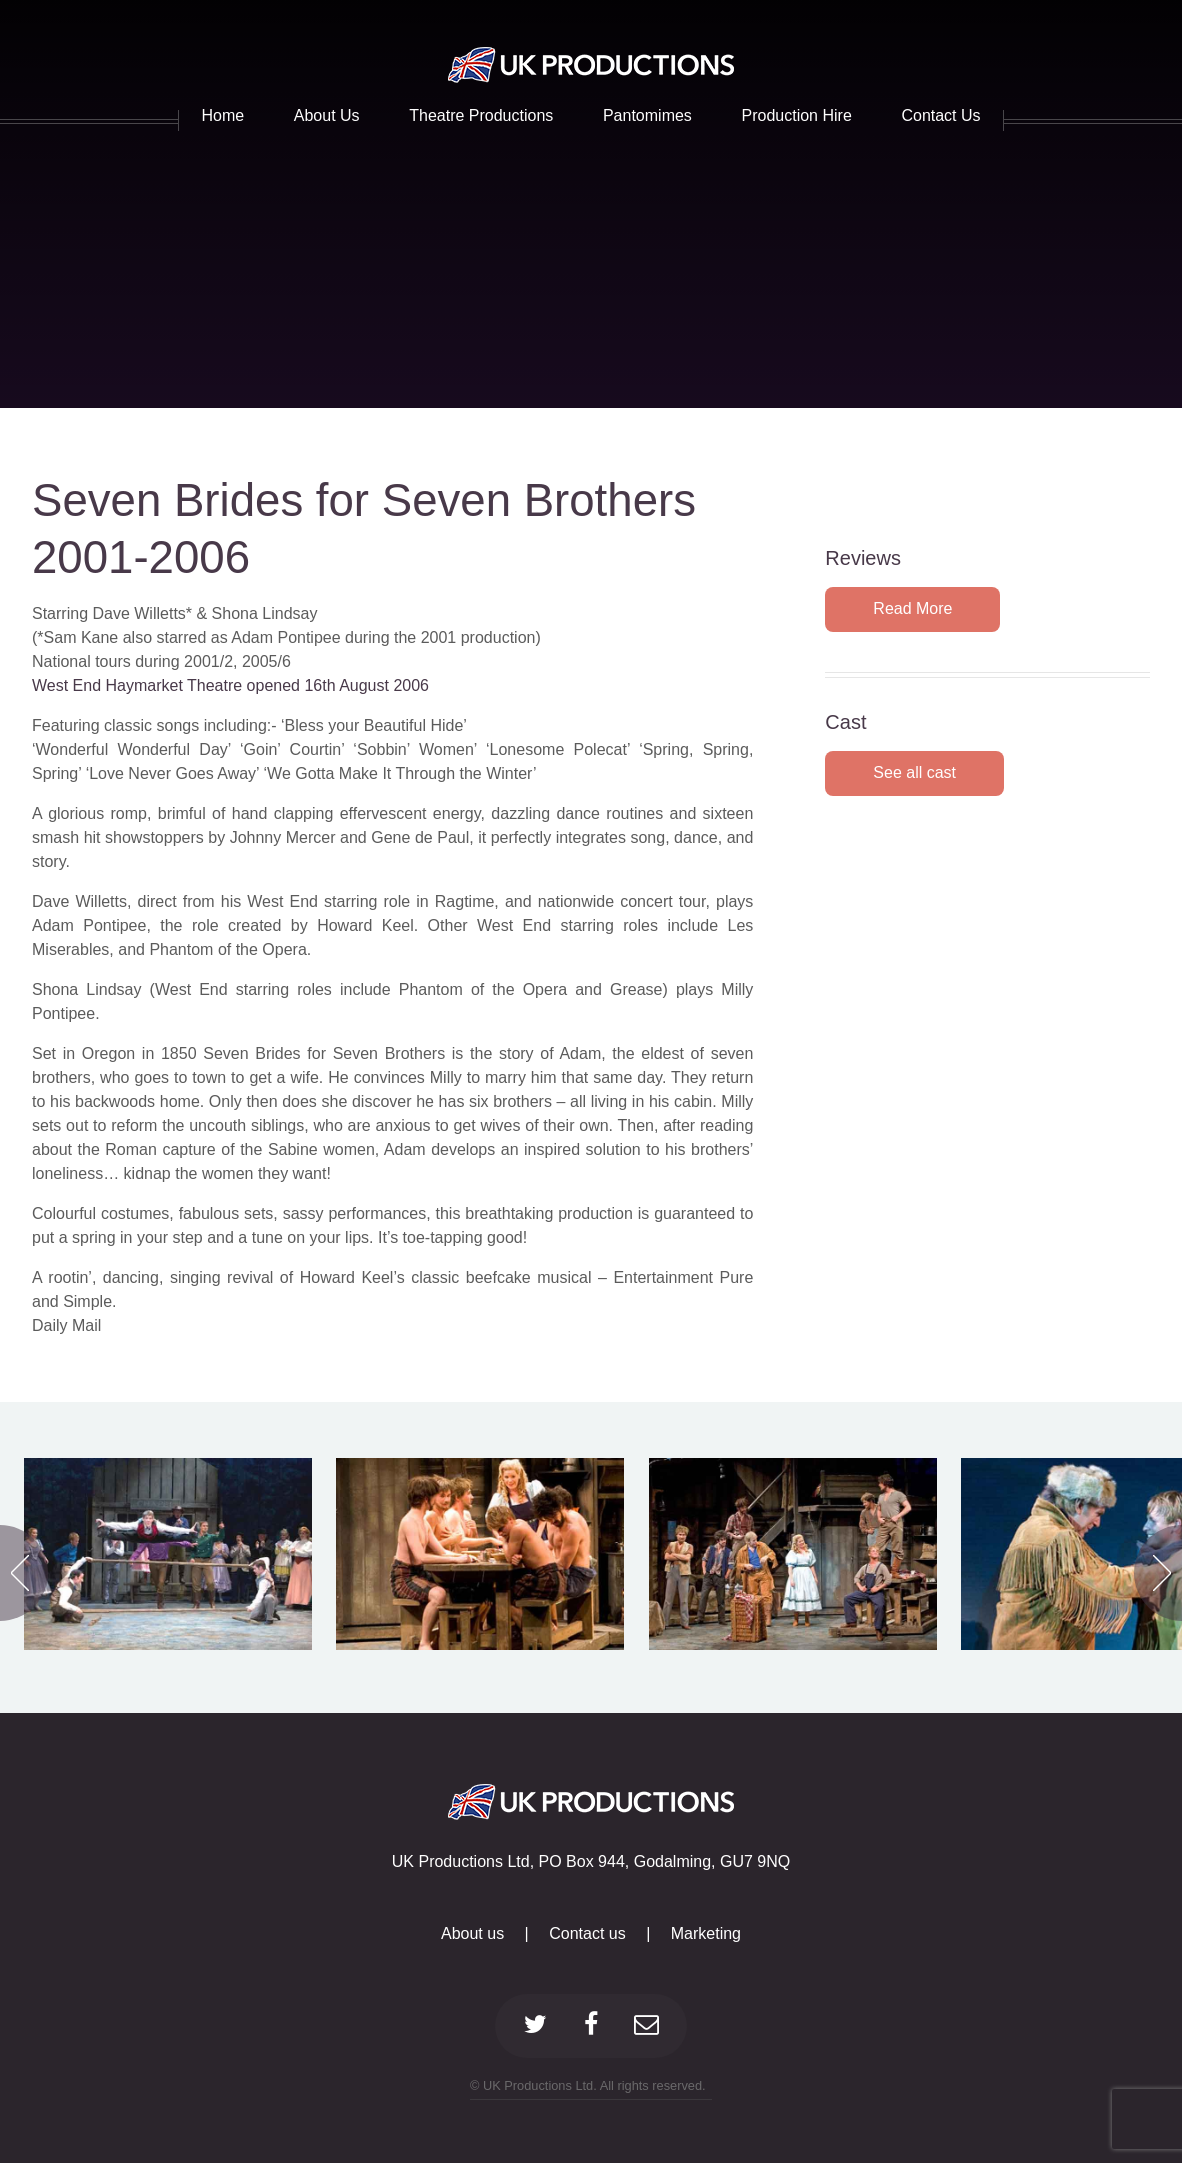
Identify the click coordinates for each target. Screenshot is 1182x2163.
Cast (845, 722)
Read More (912, 608)
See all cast (914, 772)
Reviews (863, 558)
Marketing (706, 1933)
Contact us (587, 1933)
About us (472, 1933)
